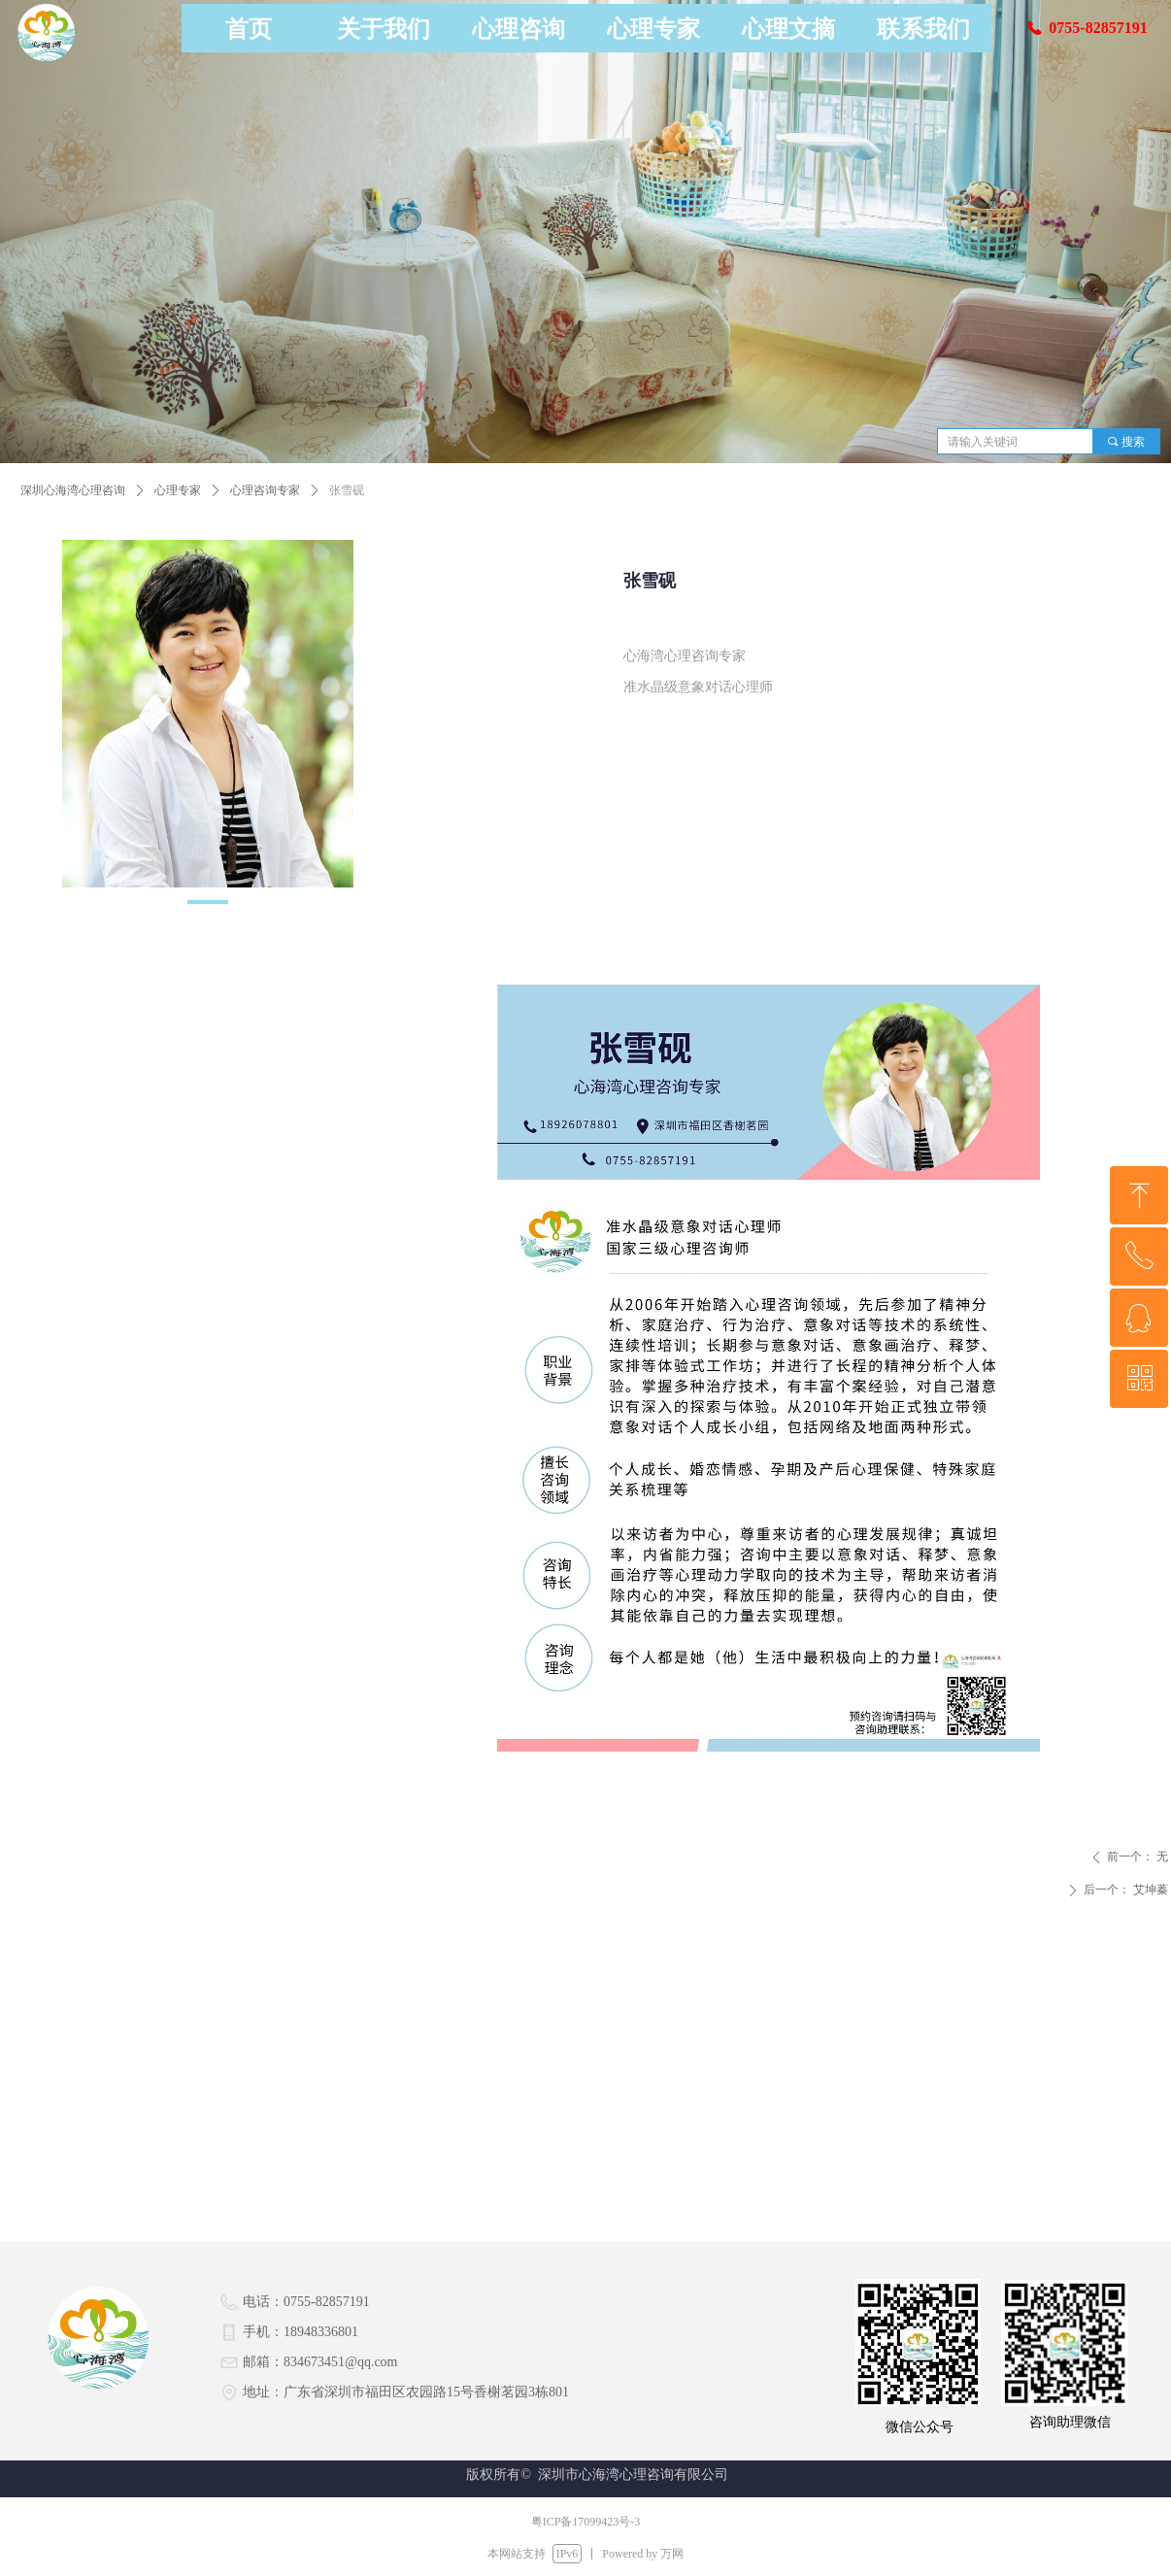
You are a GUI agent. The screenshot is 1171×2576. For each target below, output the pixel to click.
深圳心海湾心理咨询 (72, 490)
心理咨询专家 (265, 490)
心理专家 (177, 490)
